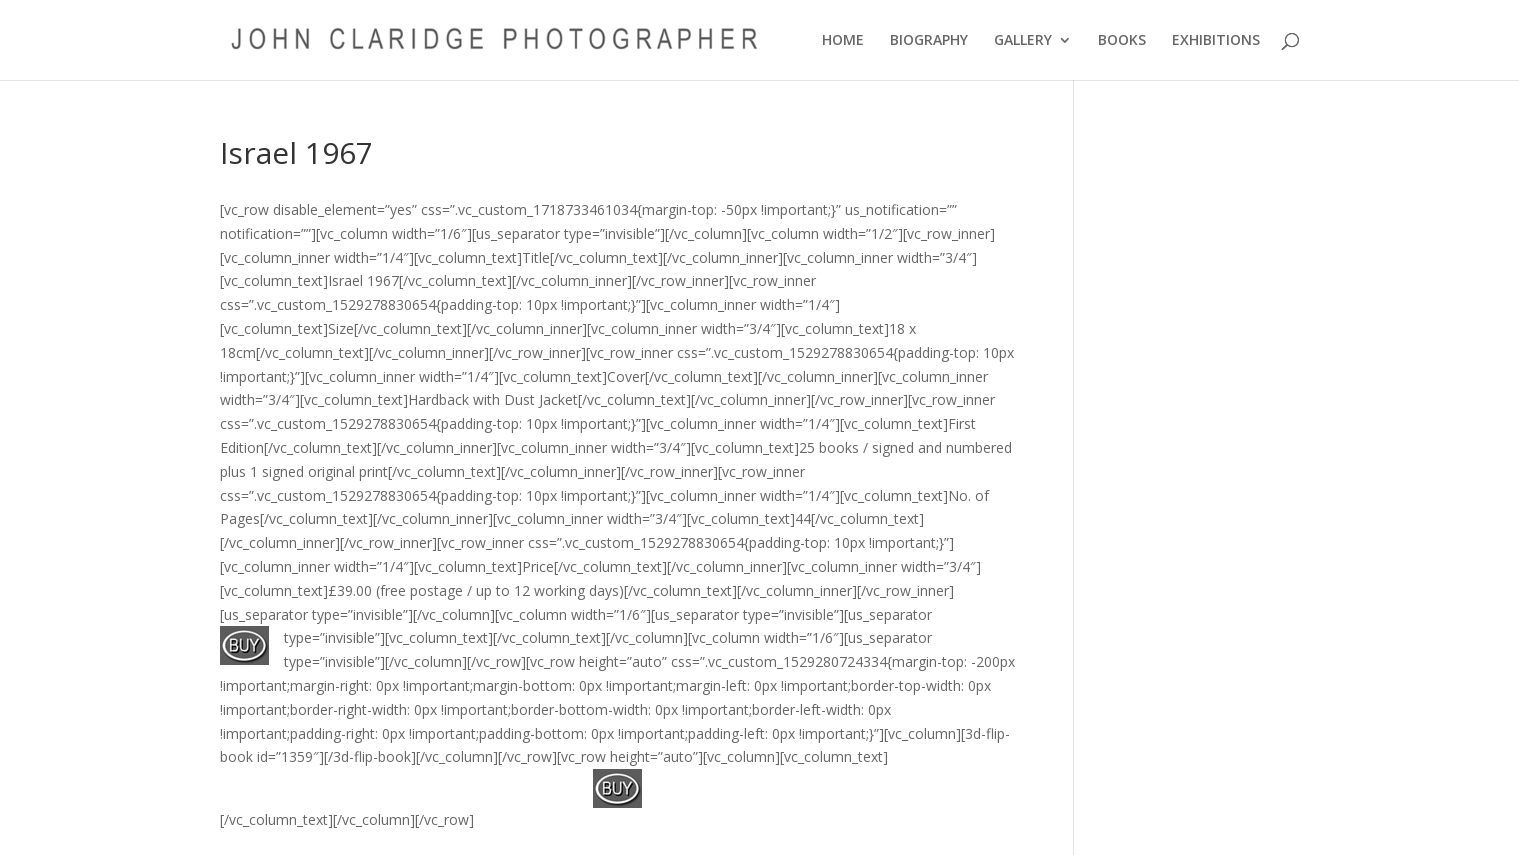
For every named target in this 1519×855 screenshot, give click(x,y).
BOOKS (1122, 41)
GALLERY (1023, 41)
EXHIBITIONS (1216, 41)
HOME (843, 41)
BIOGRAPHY (929, 41)
